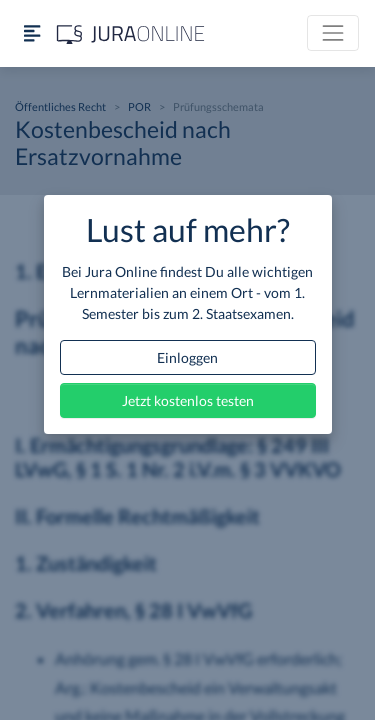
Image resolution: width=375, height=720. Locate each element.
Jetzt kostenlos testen (188, 400)
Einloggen (187, 357)
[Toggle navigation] (333, 33)
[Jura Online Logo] (131, 33)
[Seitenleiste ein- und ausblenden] (32, 33)
